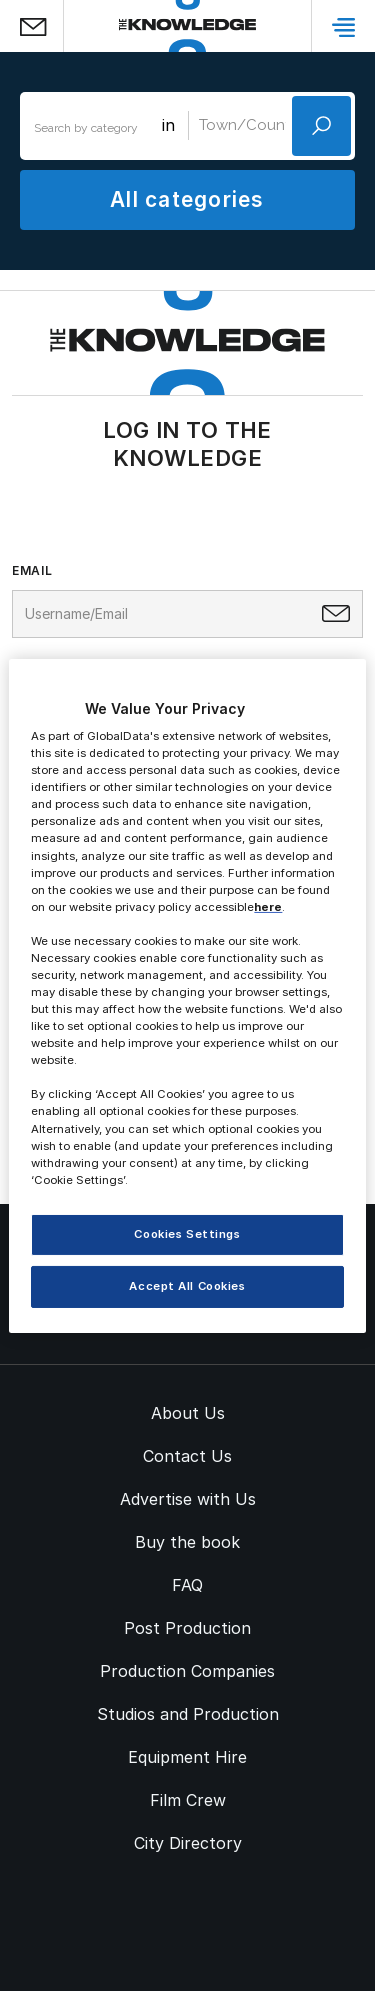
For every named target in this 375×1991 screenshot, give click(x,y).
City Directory (188, 1843)
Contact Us (187, 1456)
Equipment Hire (187, 1757)
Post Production (187, 1628)
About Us (188, 1413)
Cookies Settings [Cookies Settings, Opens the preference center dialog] (187, 1234)
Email (32, 571)
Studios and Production (188, 1714)
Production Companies (187, 1671)
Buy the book (187, 1542)
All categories (187, 199)
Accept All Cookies (187, 1286)
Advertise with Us (188, 1499)
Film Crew (188, 1800)
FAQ (187, 1585)
